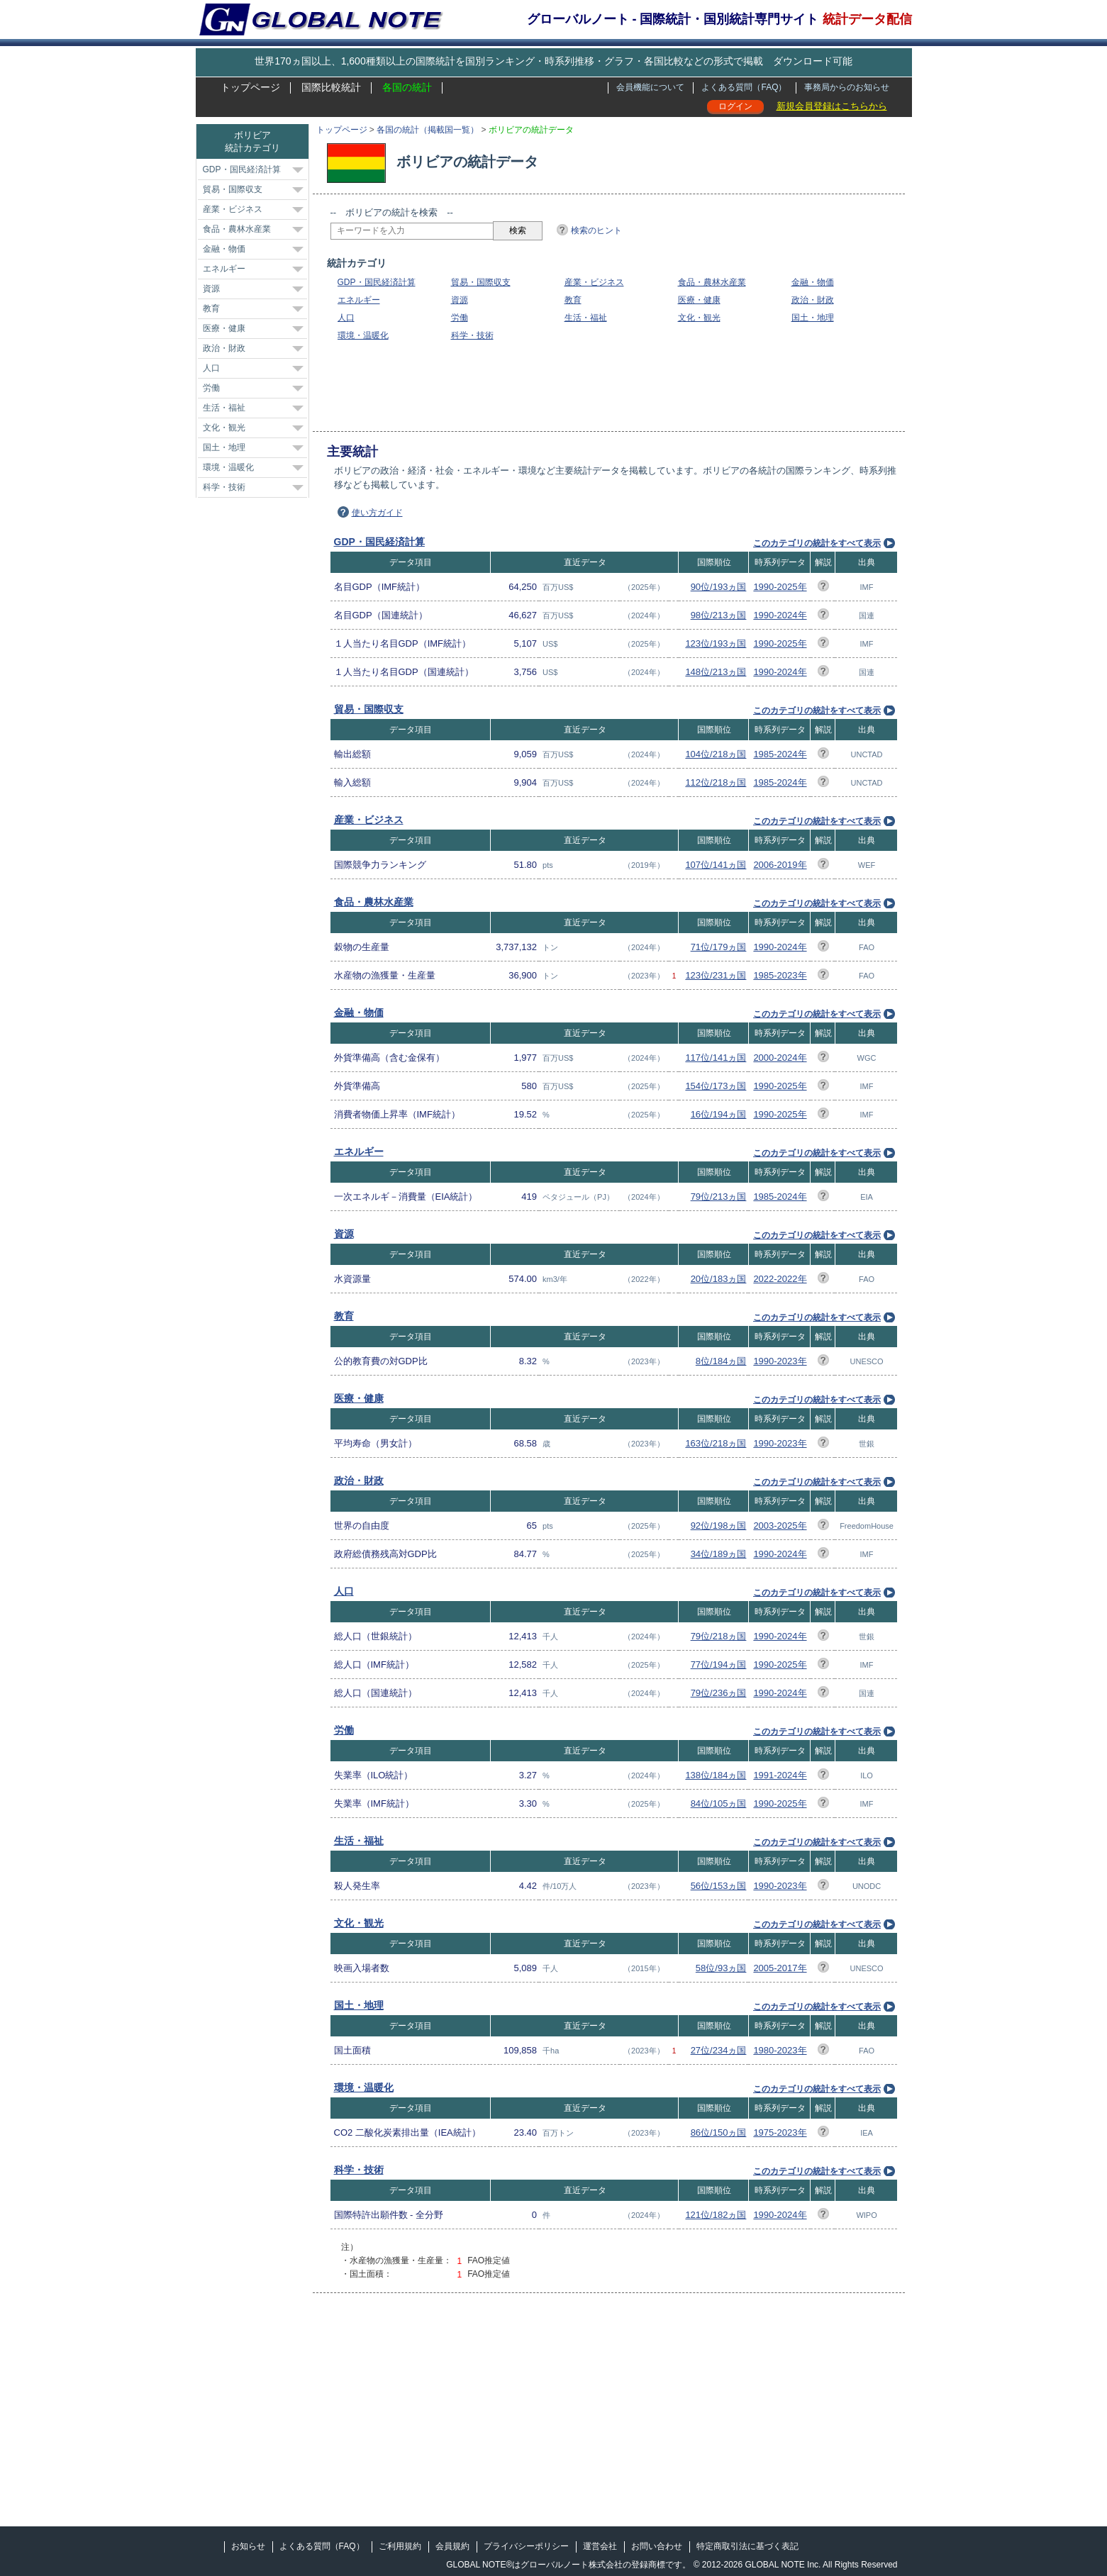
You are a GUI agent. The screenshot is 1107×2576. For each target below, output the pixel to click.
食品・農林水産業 (712, 282)
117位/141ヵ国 (715, 1057)
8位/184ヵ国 (721, 1361)
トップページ (250, 87)
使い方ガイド (377, 513)
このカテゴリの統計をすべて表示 (817, 543)
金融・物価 (812, 282)
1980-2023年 (779, 2050)
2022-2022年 (779, 1278)
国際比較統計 (331, 87)
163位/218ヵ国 (715, 1443)
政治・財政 (812, 300)
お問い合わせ (656, 2546)
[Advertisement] (588, 386)
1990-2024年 (779, 615)
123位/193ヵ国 (715, 643)
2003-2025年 (779, 1525)
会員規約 (452, 2546)
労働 (459, 318)
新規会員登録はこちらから (832, 106)
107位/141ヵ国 (715, 864)
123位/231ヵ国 (715, 975)
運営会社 (600, 2546)
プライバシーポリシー (526, 2546)
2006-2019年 (779, 864)
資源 (459, 300)
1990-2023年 (779, 1361)
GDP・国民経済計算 (377, 282)
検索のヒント (596, 230)
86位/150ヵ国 (719, 2132)
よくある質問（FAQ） (743, 87)
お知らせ (248, 2546)
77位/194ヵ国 (719, 1664)
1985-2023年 (779, 975)
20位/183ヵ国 (719, 1278)
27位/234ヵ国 (719, 2050)
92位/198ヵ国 (719, 1525)
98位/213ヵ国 (719, 615)
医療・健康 (699, 300)
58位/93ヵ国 (721, 1968)
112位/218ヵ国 (715, 782)
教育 (573, 300)
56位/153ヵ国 (719, 1885)
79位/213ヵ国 (719, 1196)
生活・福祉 (585, 318)
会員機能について (650, 87)
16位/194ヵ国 (719, 1114)
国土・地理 (812, 318)
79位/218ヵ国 (719, 1636)
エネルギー (359, 300)
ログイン (735, 106)
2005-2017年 (779, 1968)
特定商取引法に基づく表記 (747, 2546)
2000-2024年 (779, 1057)
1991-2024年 (779, 1775)
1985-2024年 (779, 754)
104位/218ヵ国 (715, 754)
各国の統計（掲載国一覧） (428, 130)
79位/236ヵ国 (719, 1693)
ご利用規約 (400, 2546)
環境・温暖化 (363, 335)
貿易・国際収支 (481, 282)
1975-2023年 (779, 2132)
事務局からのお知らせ (846, 87)
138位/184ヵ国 (715, 1775)
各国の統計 (407, 87)
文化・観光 (699, 318)
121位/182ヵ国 (715, 2214)
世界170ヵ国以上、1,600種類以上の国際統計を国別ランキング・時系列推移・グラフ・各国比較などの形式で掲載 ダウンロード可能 (553, 61)
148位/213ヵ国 (715, 672)
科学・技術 (472, 335)
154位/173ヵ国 (715, 1086)
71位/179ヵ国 (719, 947)
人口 (346, 318)
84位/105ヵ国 (719, 1803)
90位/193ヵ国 (719, 586)
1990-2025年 (779, 586)
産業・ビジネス (594, 282)
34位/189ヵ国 (719, 1554)
